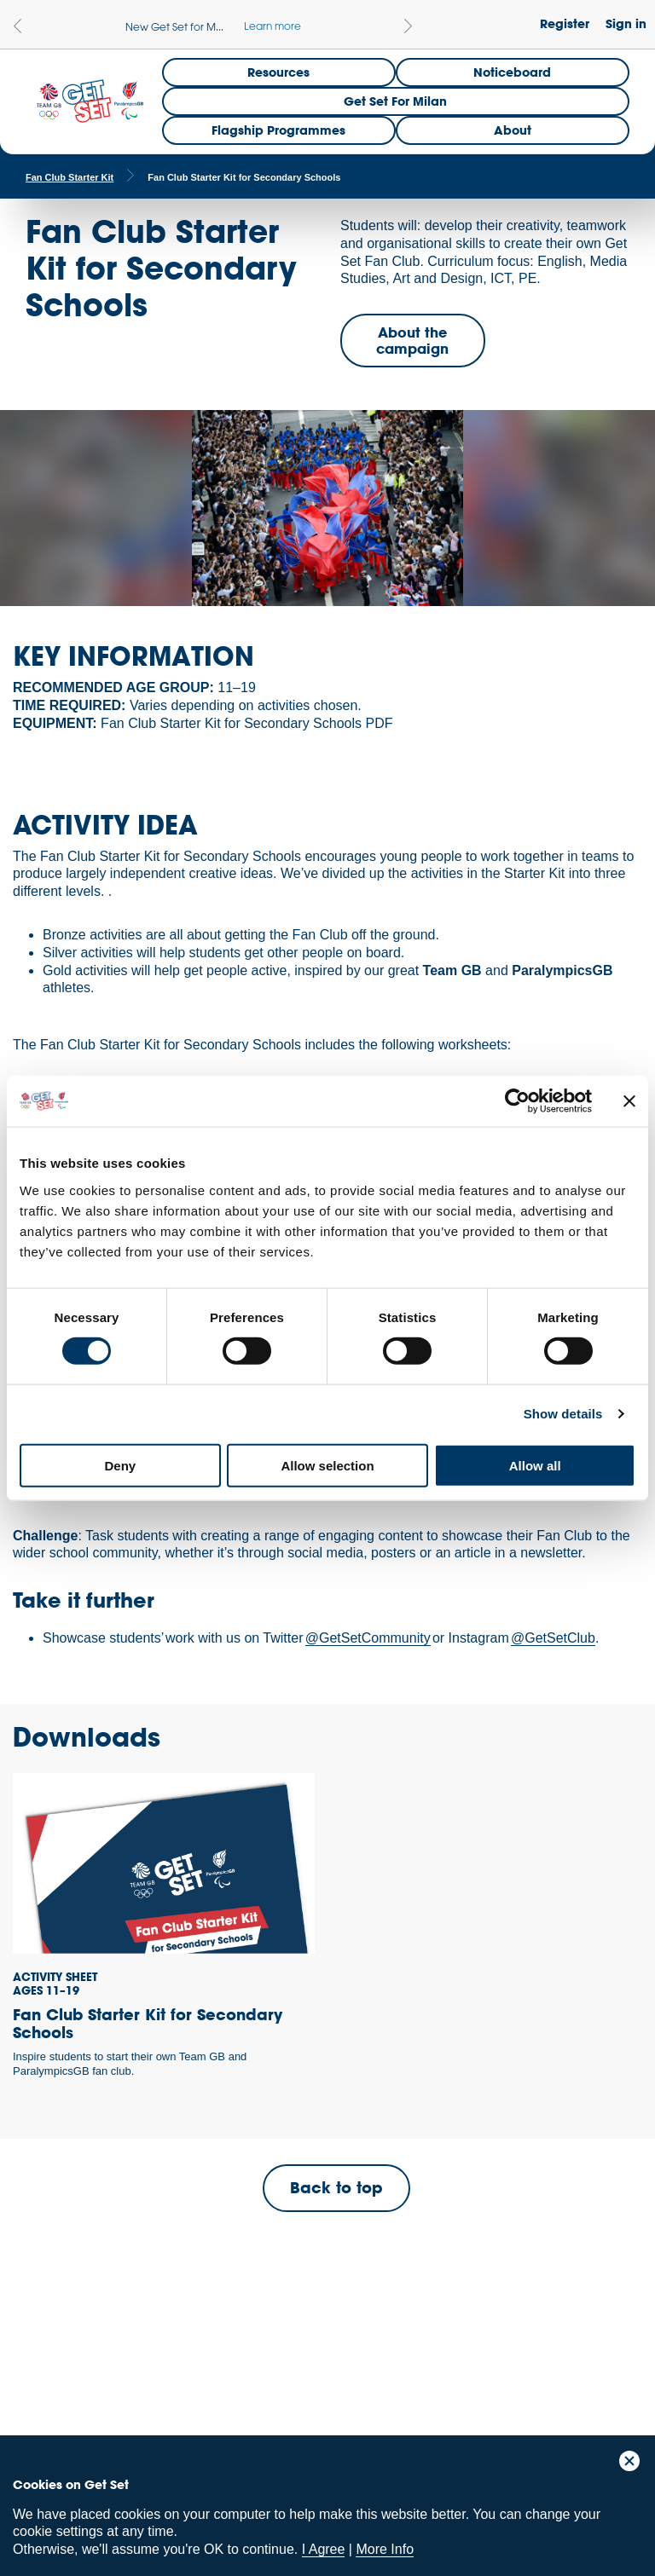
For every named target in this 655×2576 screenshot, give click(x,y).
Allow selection (327, 1465)
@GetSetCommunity (368, 1638)
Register (564, 23)
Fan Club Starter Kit (69, 177)
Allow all (535, 1465)
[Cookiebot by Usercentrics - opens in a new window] (517, 1101)
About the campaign (412, 340)
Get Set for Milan (395, 101)
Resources (278, 72)
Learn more (272, 25)
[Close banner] (629, 1101)
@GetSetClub (553, 1638)
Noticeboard (512, 72)
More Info (385, 2549)
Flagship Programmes (278, 130)
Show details (563, 1413)
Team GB (47, 2363)
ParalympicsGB (135, 2359)
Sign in (626, 23)
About (512, 130)
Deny (120, 1465)
